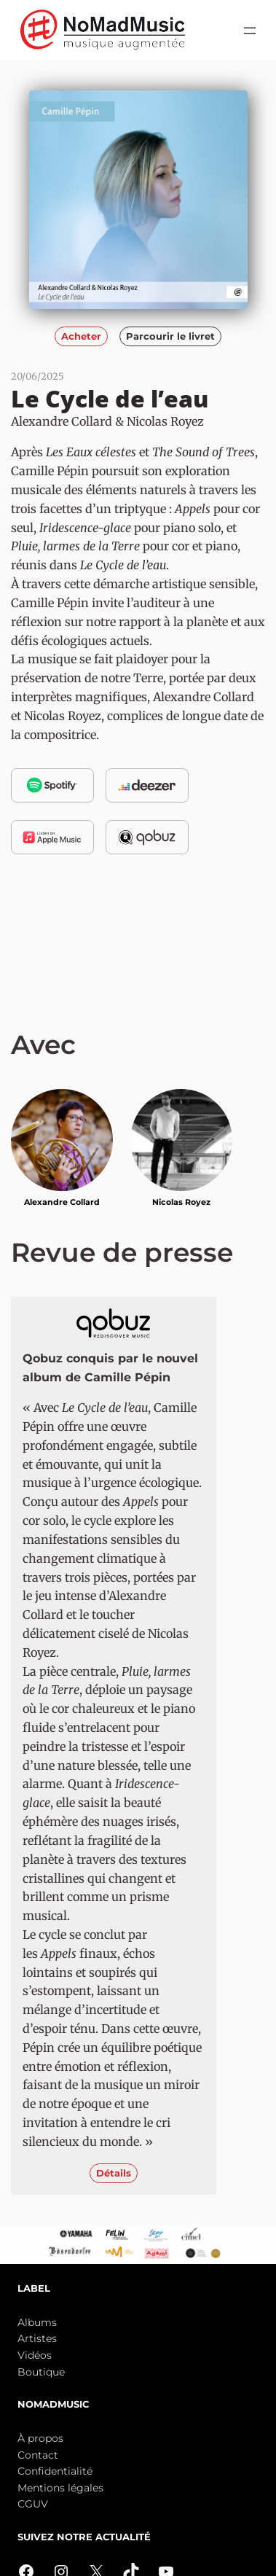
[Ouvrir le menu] (250, 30)
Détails (113, 2173)
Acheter (81, 336)
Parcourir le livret (170, 336)
